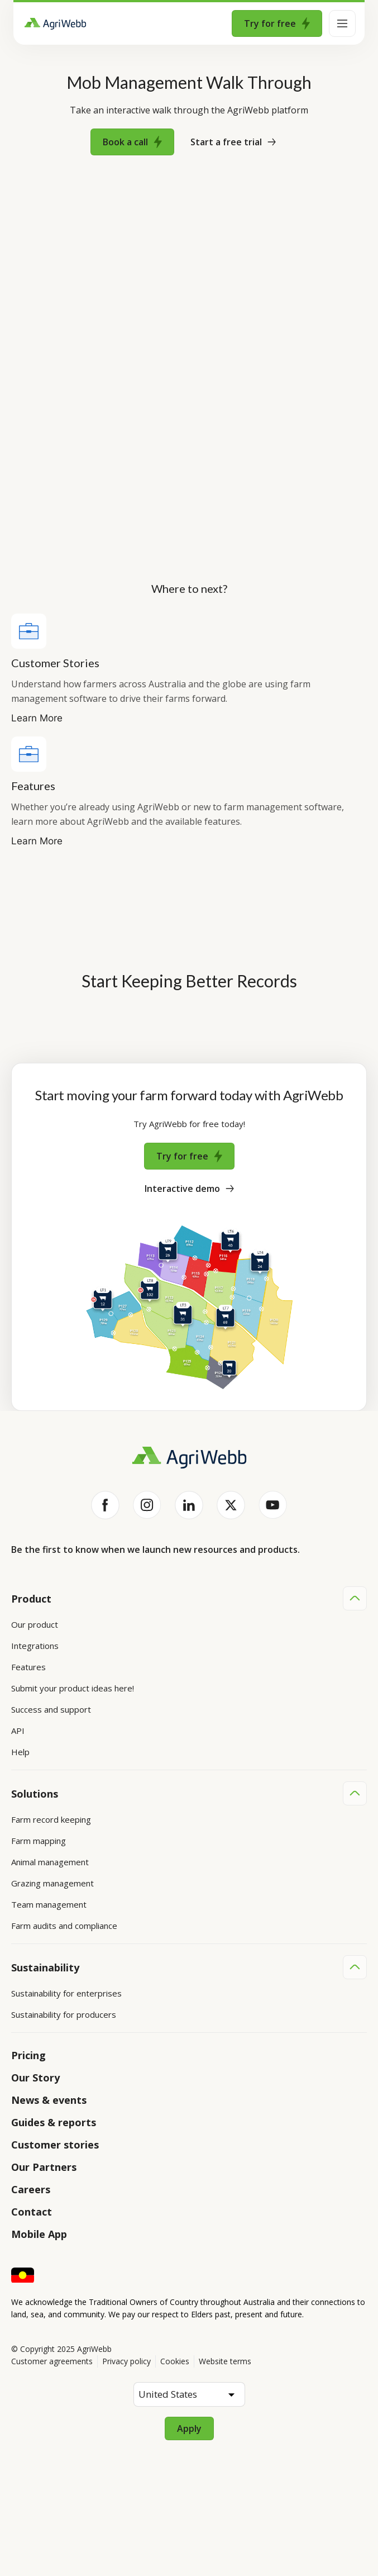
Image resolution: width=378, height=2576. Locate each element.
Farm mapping (38, 1840)
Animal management (50, 1861)
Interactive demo (189, 1188)
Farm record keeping (51, 1819)
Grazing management (52, 1883)
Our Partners (43, 2167)
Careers (30, 2189)
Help (20, 1751)
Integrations (35, 1645)
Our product (34, 1624)
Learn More (37, 718)
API (18, 1730)
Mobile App (39, 2234)
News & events (49, 2100)
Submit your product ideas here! (72, 1688)
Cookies (174, 2361)
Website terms (225, 2361)
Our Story (35, 2077)
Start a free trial (233, 142)
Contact (31, 2211)
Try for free (277, 23)
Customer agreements (52, 2361)
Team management (49, 1904)
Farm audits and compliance (64, 1925)
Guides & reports (53, 2122)
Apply (189, 2428)
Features (28, 1666)
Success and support (51, 1709)
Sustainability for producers (63, 2014)
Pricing (28, 2055)
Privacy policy (126, 2361)
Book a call (132, 142)
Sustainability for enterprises (66, 1993)
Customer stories (55, 2144)
